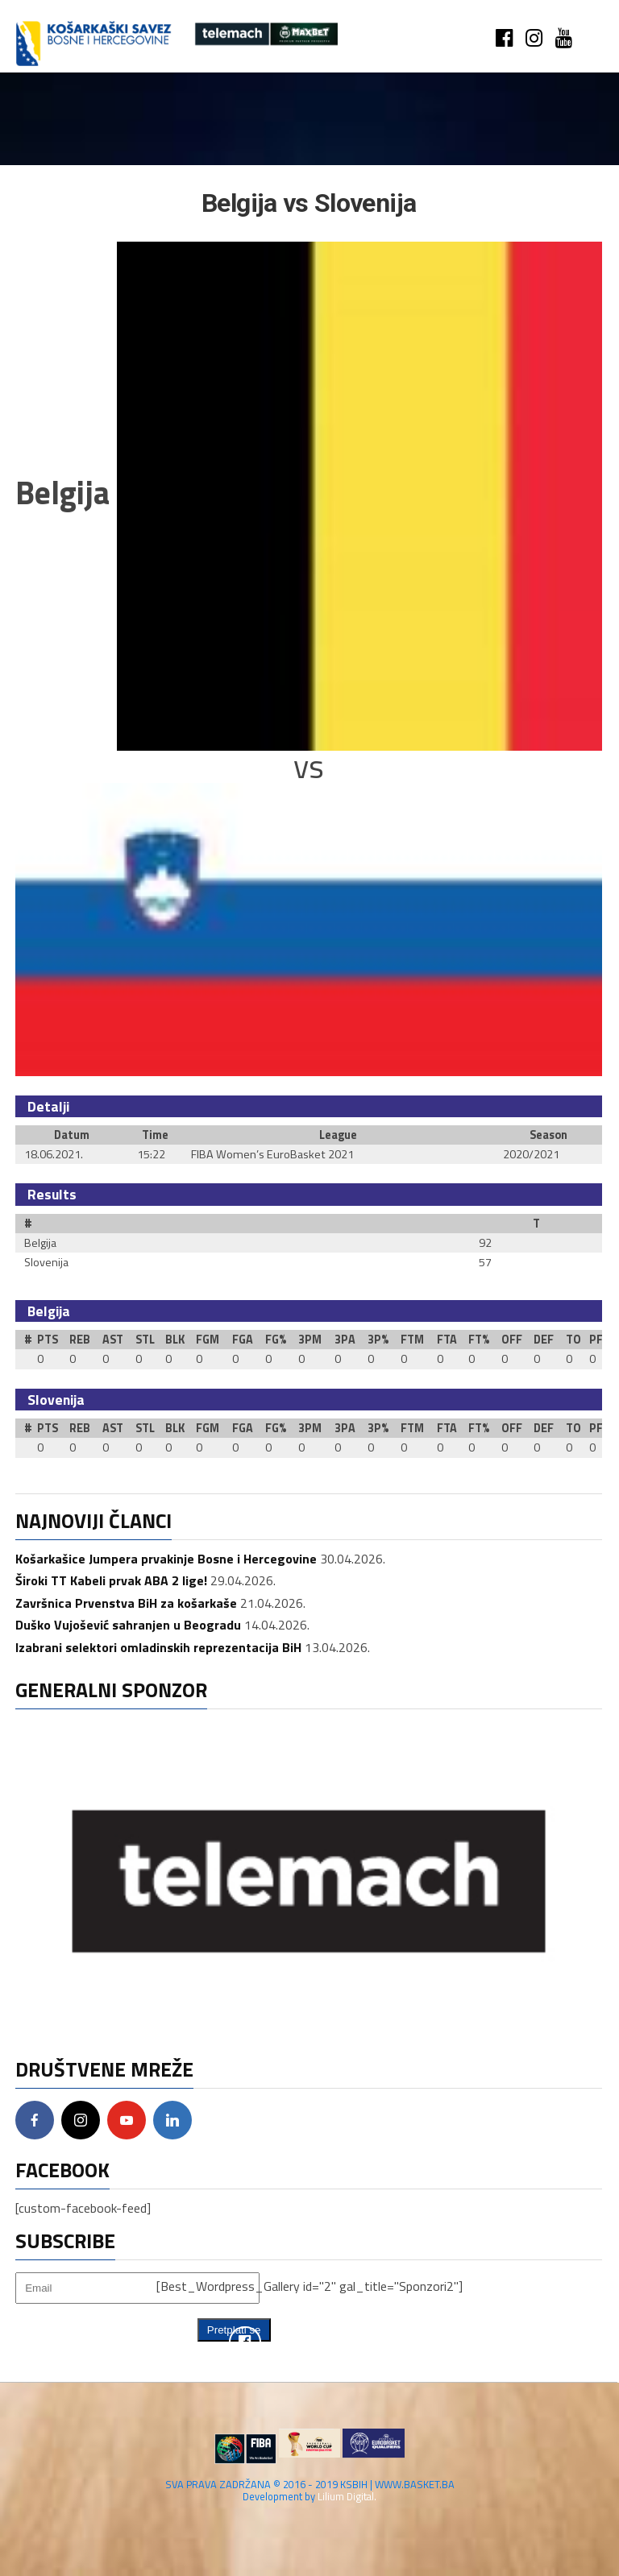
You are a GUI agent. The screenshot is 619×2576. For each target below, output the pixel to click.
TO (573, 1339)
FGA (242, 1339)
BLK (175, 1339)
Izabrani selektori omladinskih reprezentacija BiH (158, 1647)
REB (79, 1339)
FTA (447, 1339)
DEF (544, 1339)
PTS (47, 1339)
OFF (511, 1339)
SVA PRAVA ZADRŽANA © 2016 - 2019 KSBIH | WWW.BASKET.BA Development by (310, 2490)
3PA (344, 1339)
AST (112, 1339)
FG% (275, 1339)
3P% (378, 1339)
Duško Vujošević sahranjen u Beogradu (128, 1624)
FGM (207, 1339)
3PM (310, 1339)
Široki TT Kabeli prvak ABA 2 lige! (111, 1580)
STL (145, 1339)
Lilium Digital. (347, 2496)
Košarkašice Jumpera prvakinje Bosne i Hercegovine (166, 1558)
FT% (478, 1339)
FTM (412, 1339)
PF (595, 1339)
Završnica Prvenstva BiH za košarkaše (126, 1603)
